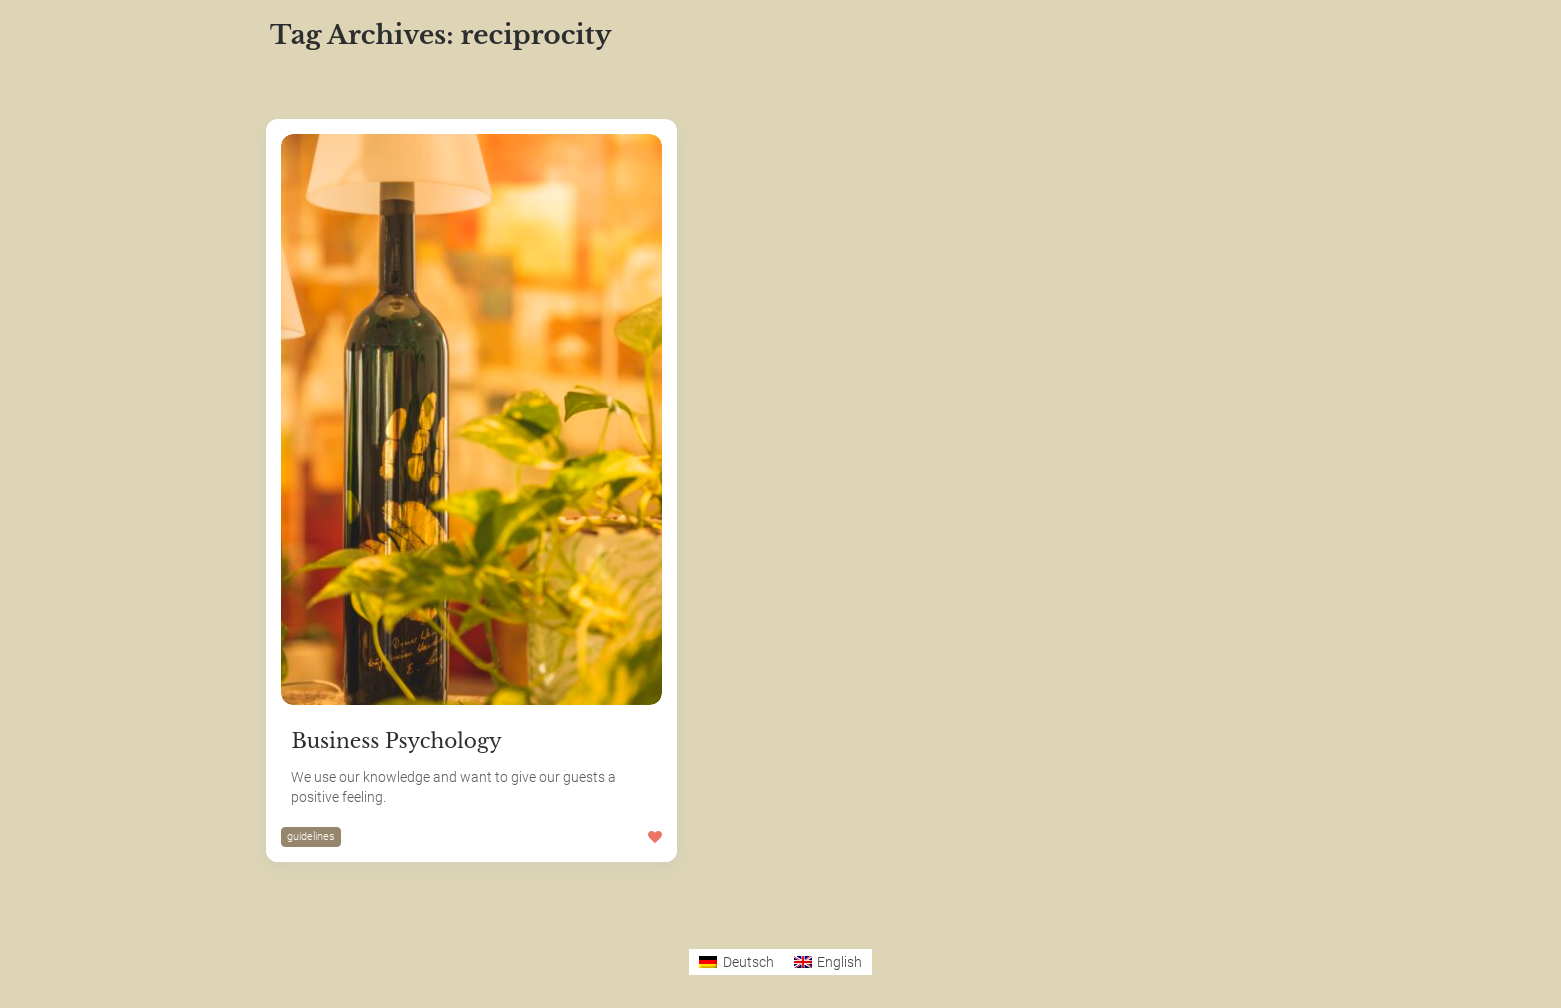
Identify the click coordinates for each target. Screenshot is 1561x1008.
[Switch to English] (828, 962)
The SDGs (79, 782)
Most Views (511, 80)
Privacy (69, 922)
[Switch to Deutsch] (736, 962)
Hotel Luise (83, 829)
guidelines (311, 836)
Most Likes (403, 80)
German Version (103, 969)
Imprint (68, 875)
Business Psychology (396, 741)
